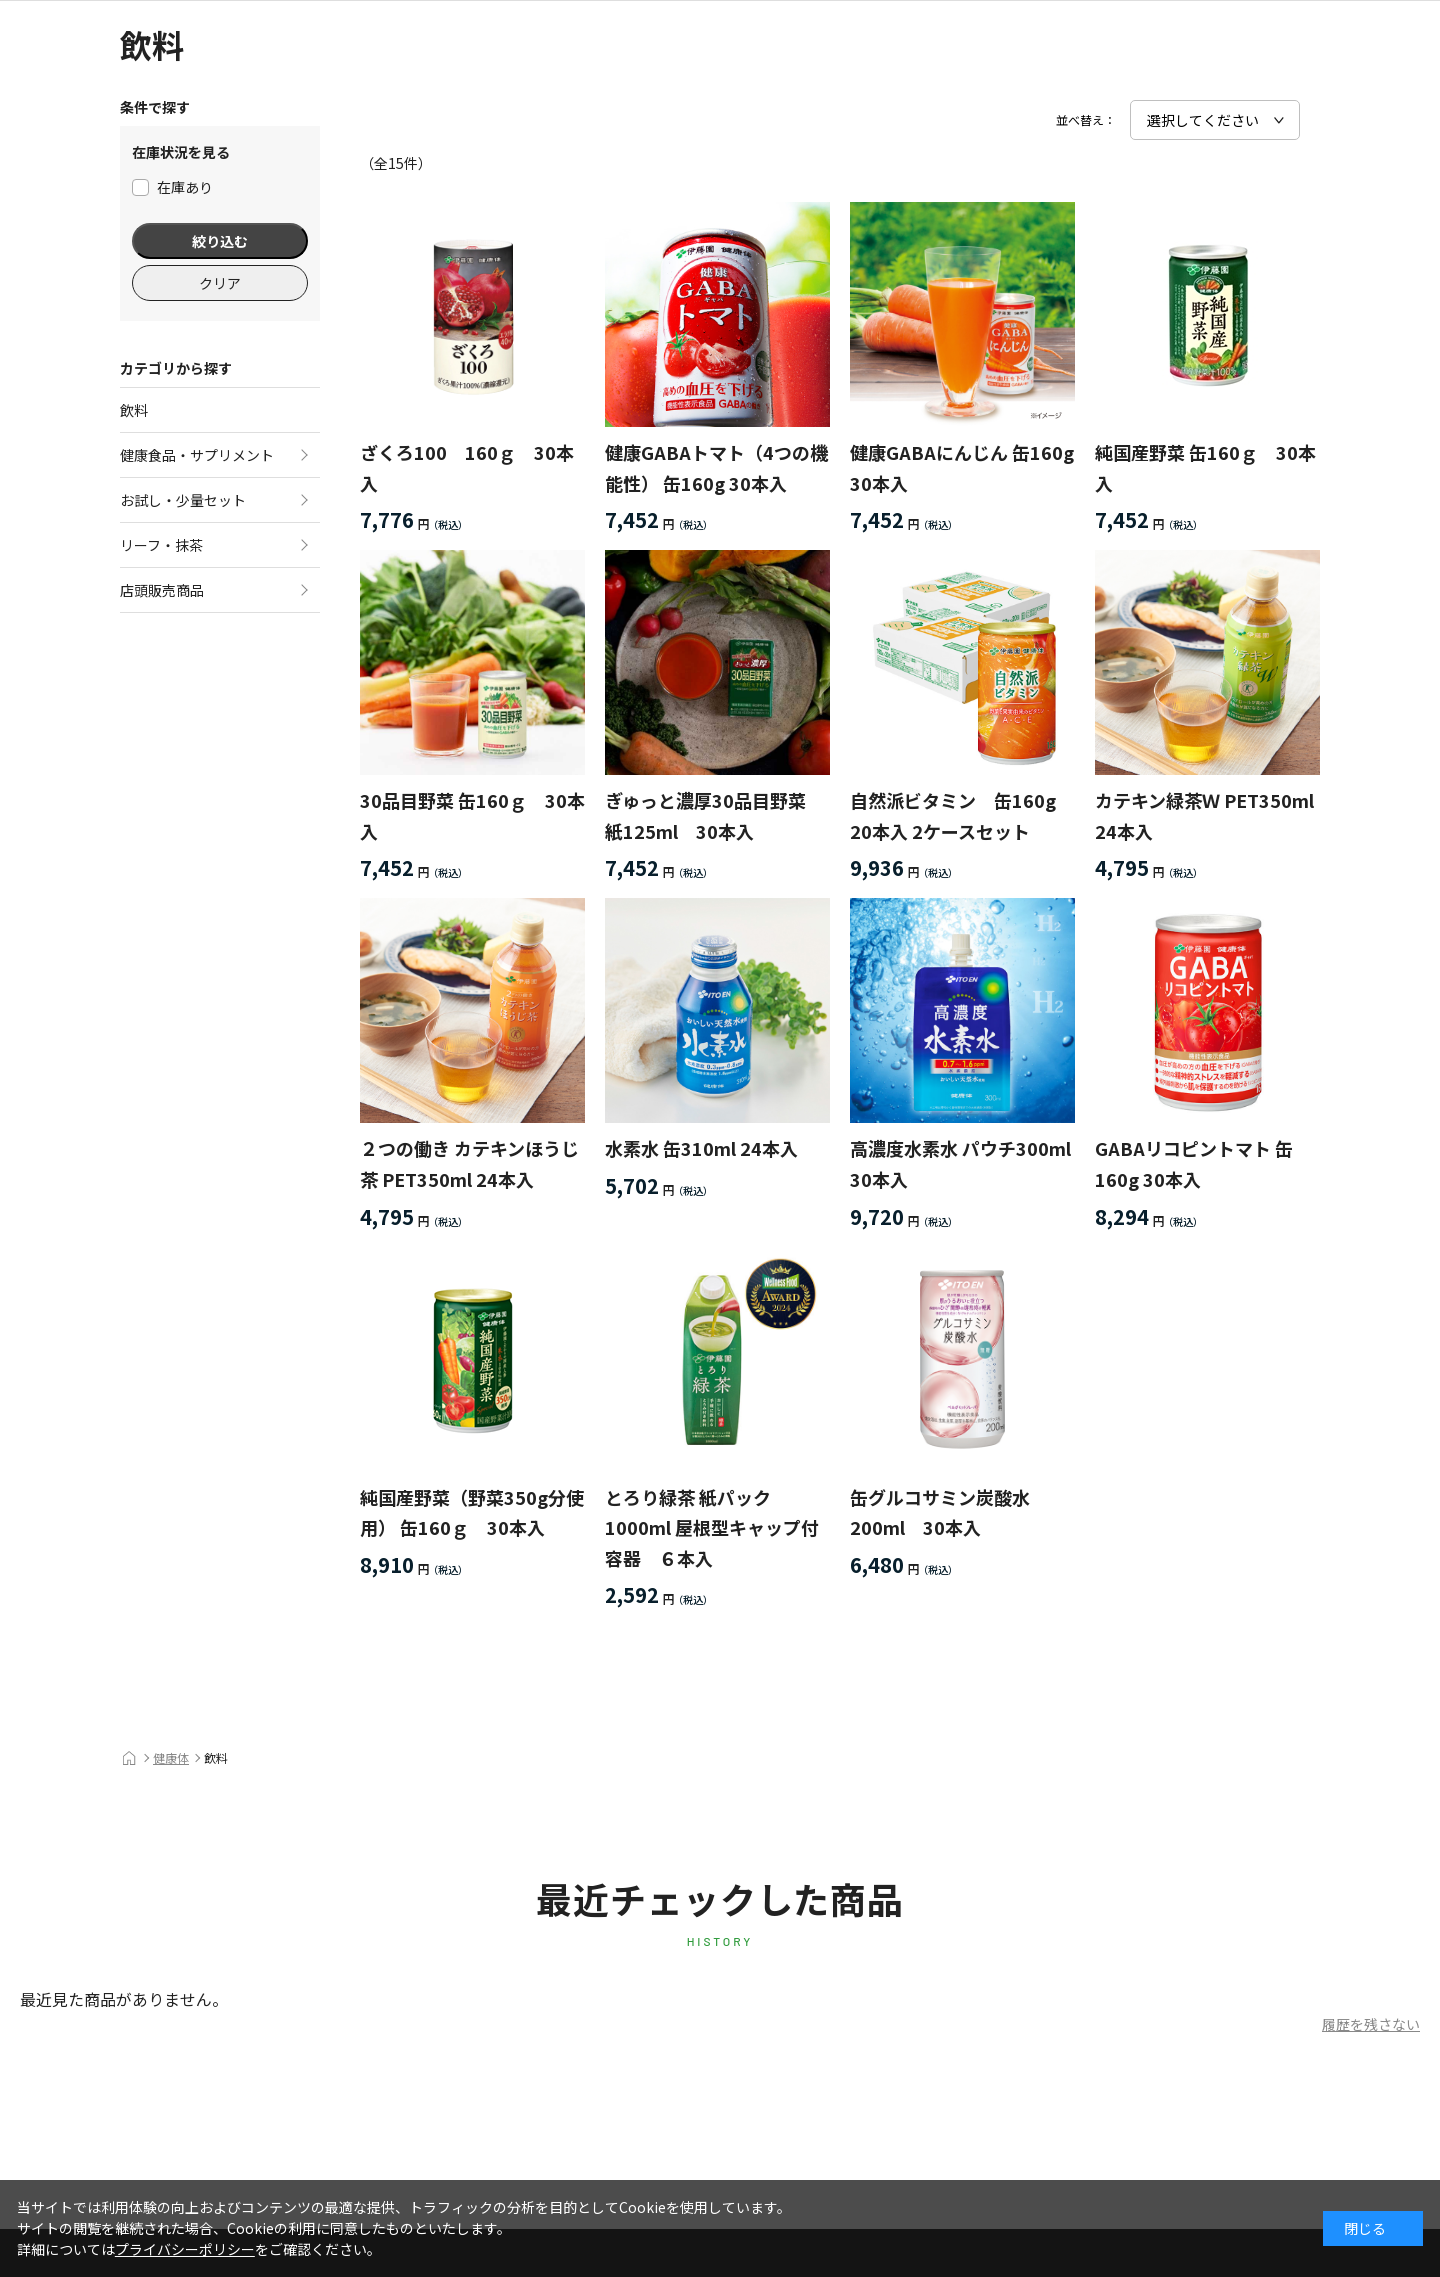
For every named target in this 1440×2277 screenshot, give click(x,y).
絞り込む (220, 241)
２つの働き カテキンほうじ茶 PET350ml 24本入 (469, 1163)
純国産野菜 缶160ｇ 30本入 (1205, 467)
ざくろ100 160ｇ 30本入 (467, 467)
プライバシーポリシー (185, 2249)
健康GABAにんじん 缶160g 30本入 (962, 467)
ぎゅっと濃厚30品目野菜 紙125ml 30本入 (714, 815)
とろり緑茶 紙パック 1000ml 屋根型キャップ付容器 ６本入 (712, 1527)
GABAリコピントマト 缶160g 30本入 (1194, 1163)
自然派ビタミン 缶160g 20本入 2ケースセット (953, 815)
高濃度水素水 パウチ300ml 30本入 (960, 1163)
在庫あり (172, 187)
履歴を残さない (1371, 2024)
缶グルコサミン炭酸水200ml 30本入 (940, 1512)
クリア (220, 283)
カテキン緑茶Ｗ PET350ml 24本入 (1204, 815)
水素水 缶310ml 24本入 (701, 1148)
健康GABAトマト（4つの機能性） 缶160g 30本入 (716, 467)
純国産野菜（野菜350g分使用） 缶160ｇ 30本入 (472, 1512)
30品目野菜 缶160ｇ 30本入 (472, 815)
